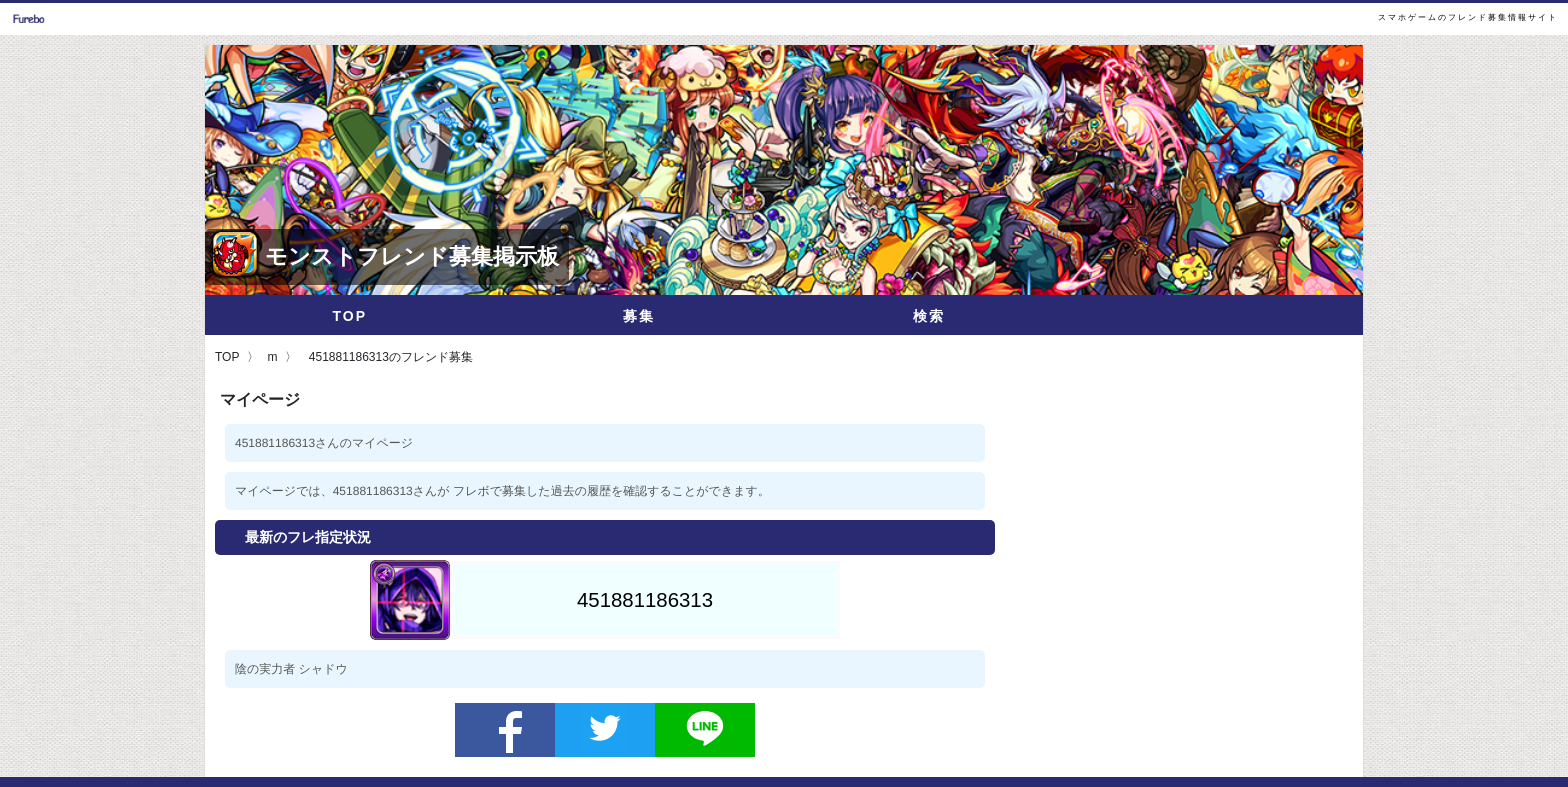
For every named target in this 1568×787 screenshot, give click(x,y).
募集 (639, 316)
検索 (929, 316)
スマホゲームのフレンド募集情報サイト (1468, 17)
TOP (349, 316)
